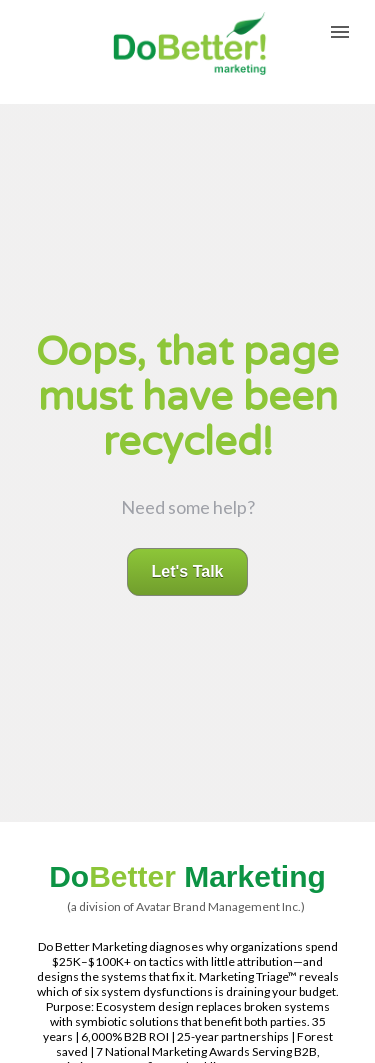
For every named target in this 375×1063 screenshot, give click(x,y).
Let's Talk (188, 548)
